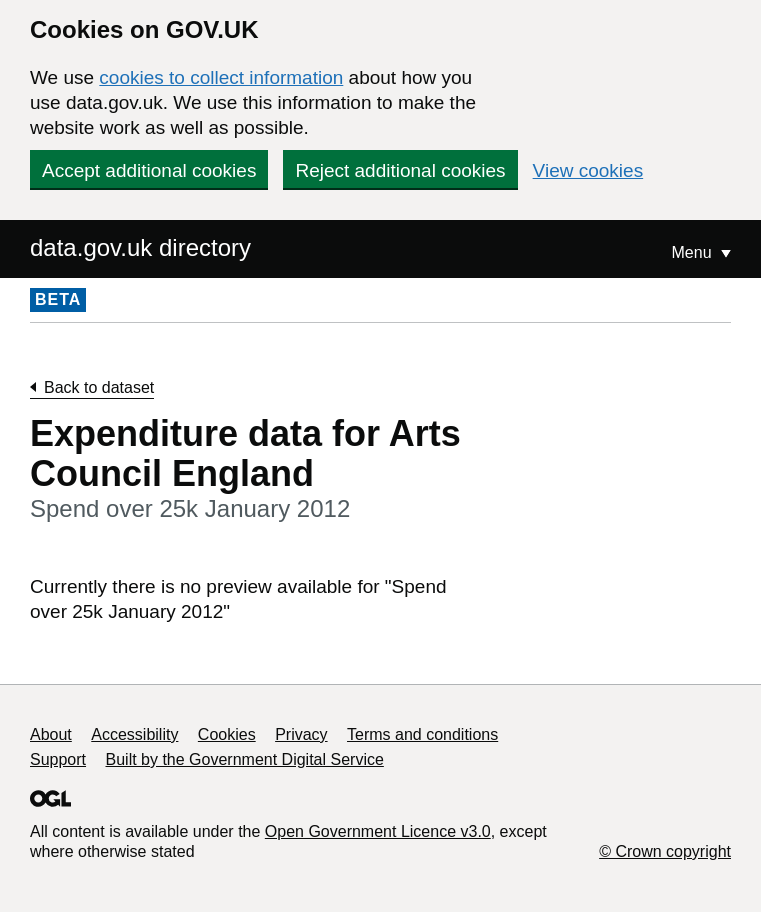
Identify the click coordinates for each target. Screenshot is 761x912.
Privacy (301, 734)
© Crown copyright (665, 851)
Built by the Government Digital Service (245, 759)
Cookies (227, 734)
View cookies (588, 170)
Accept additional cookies (149, 170)
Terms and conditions (422, 734)
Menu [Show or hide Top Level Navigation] (694, 252)
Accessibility (134, 734)
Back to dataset (99, 387)
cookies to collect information (221, 77)
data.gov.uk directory (140, 247)
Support (58, 759)
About (51, 734)
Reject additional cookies (400, 170)
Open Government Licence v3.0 (378, 831)
